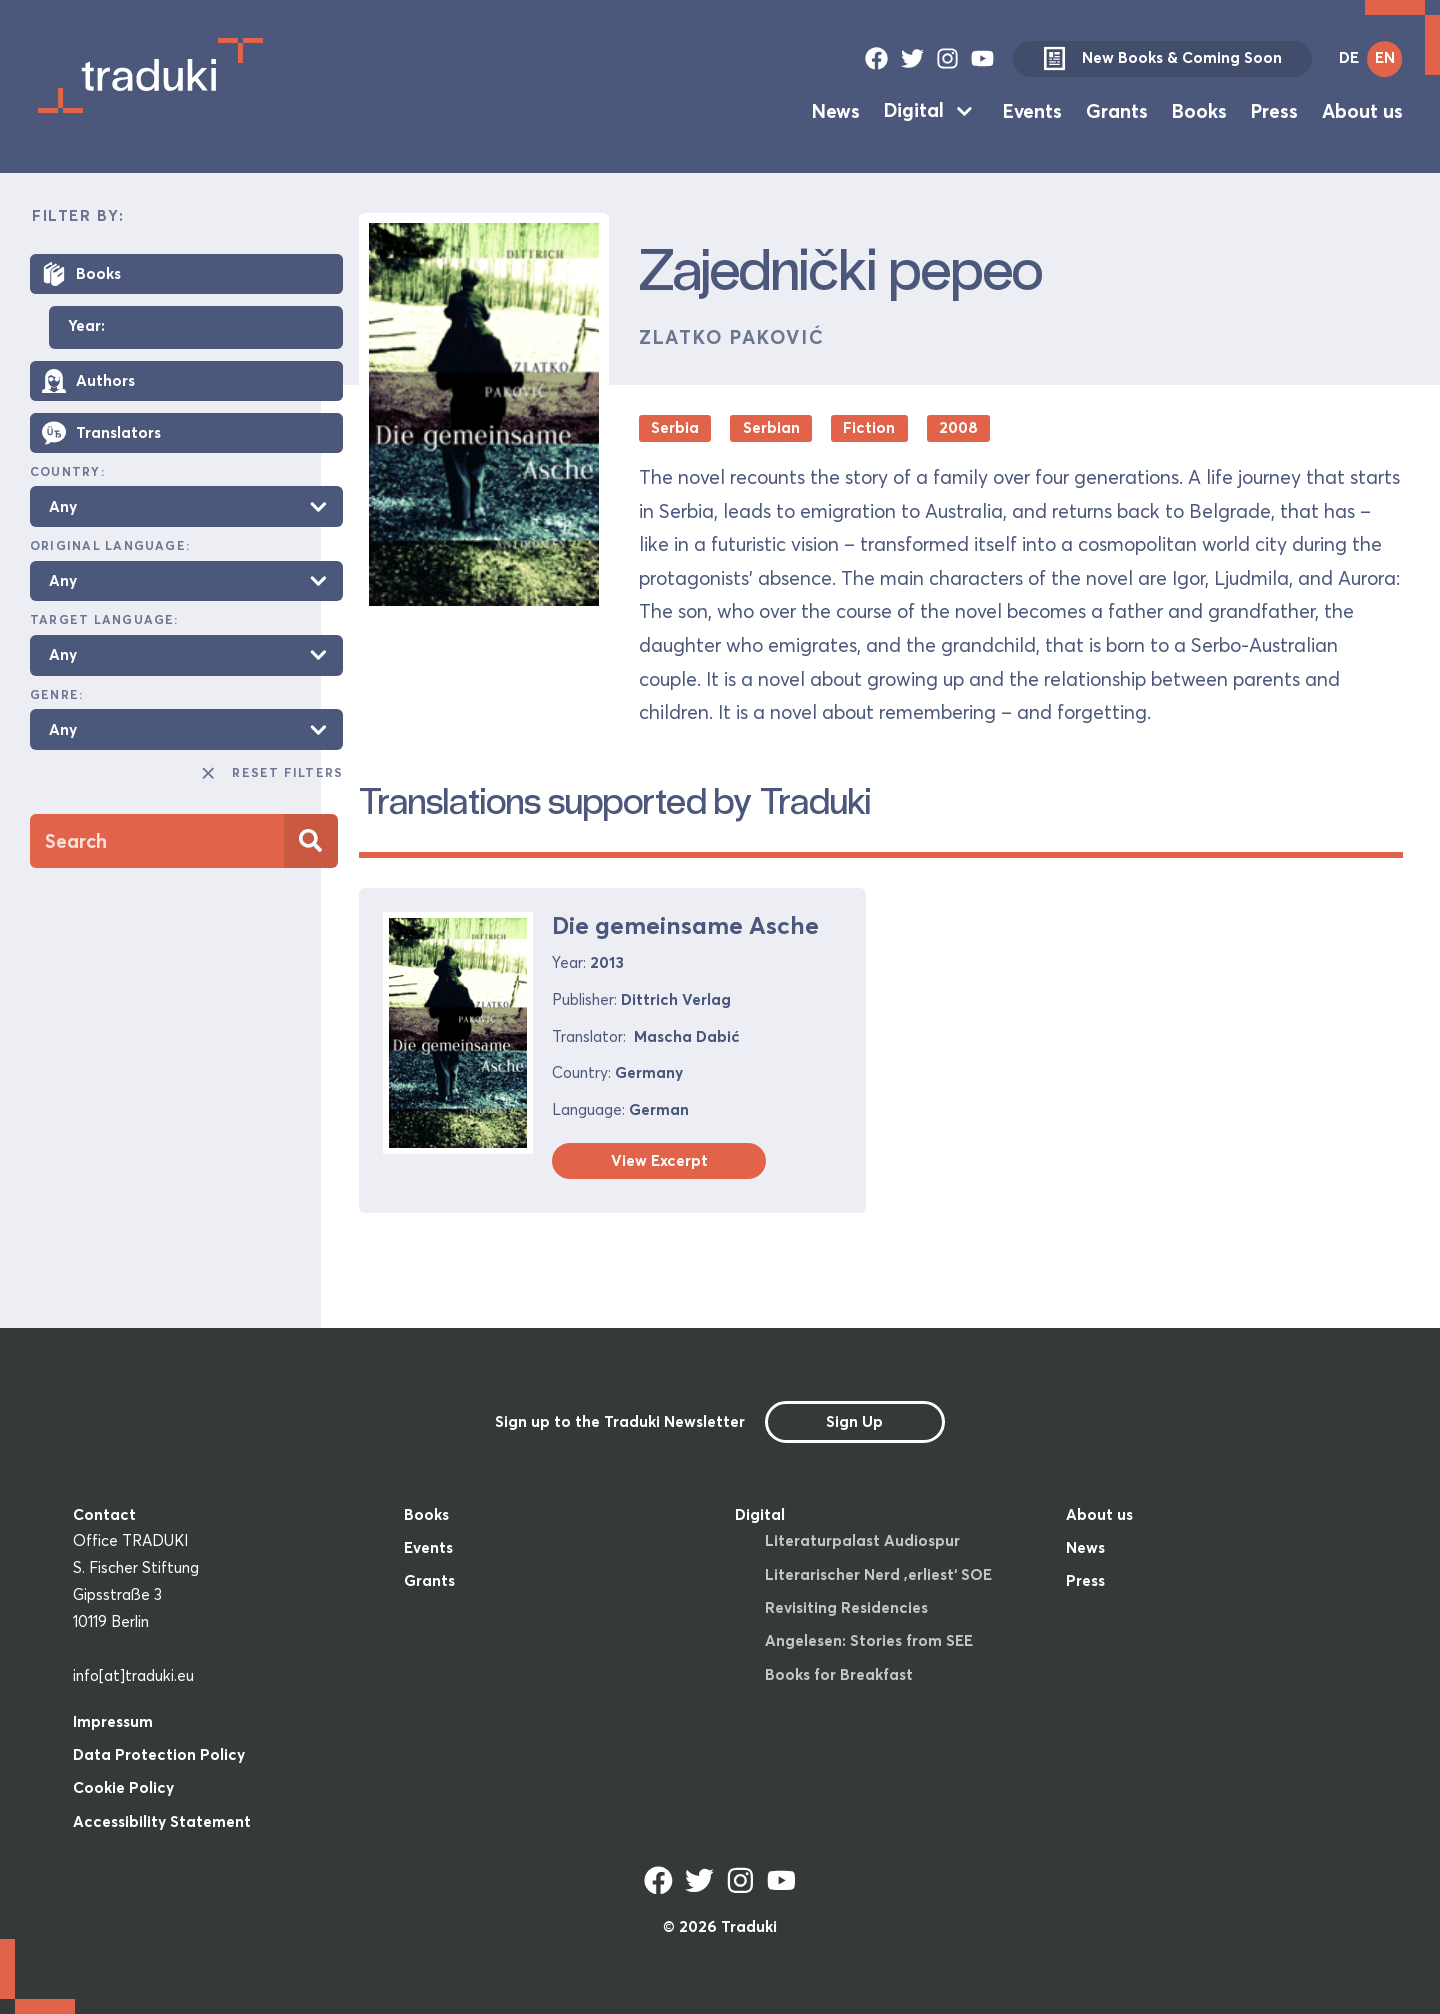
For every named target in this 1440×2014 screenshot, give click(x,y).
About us (1362, 110)
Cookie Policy (123, 1787)
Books (1199, 110)
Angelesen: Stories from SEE (869, 1640)
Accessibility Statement (162, 1821)
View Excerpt (659, 1160)
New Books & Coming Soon (1162, 59)
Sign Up (854, 1421)
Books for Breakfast (839, 1674)
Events (1032, 110)
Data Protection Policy (159, 1754)
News (836, 110)
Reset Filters (271, 773)
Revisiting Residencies (846, 1607)
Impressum (113, 1721)
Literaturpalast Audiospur (862, 1540)
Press (1274, 110)
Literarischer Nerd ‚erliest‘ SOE (878, 1574)
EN (1385, 57)
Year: (86, 326)
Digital (914, 110)
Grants (1117, 110)
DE (1349, 57)
